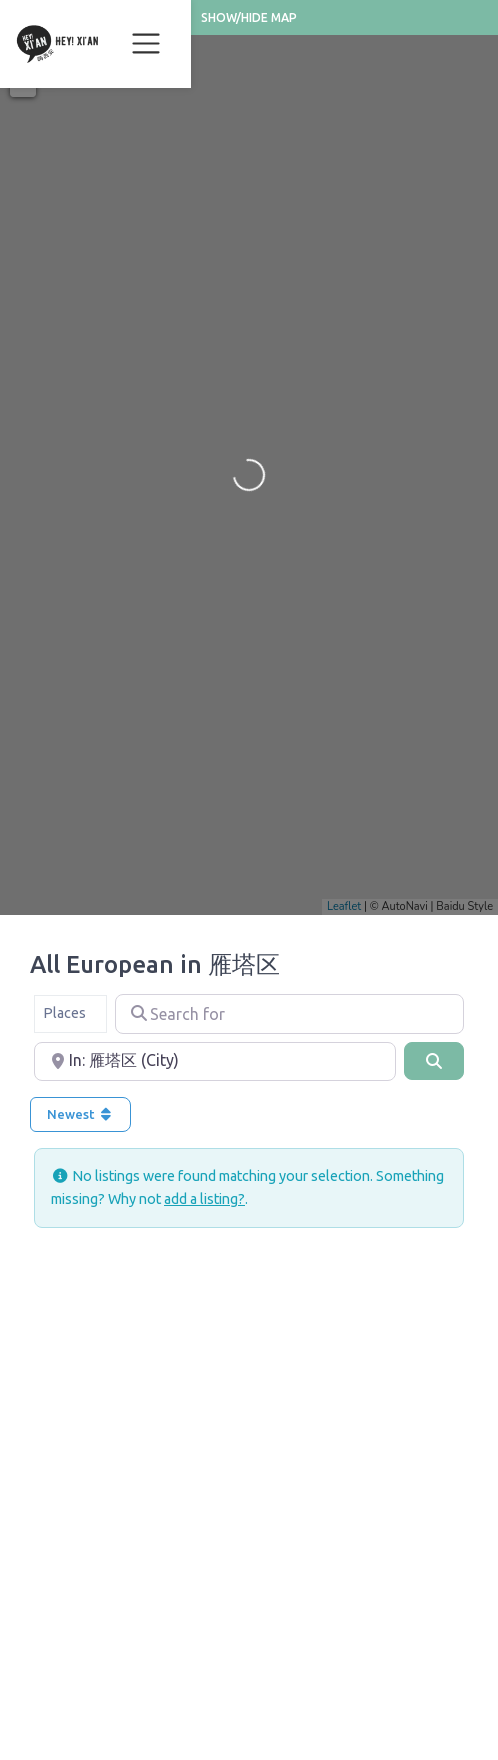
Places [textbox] (64, 1013)
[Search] (434, 1061)
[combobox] (70, 1014)
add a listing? (204, 1199)
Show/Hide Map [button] (249, 17)
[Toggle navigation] (146, 44)
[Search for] (289, 1014)
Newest (80, 1114)
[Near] (215, 1062)
